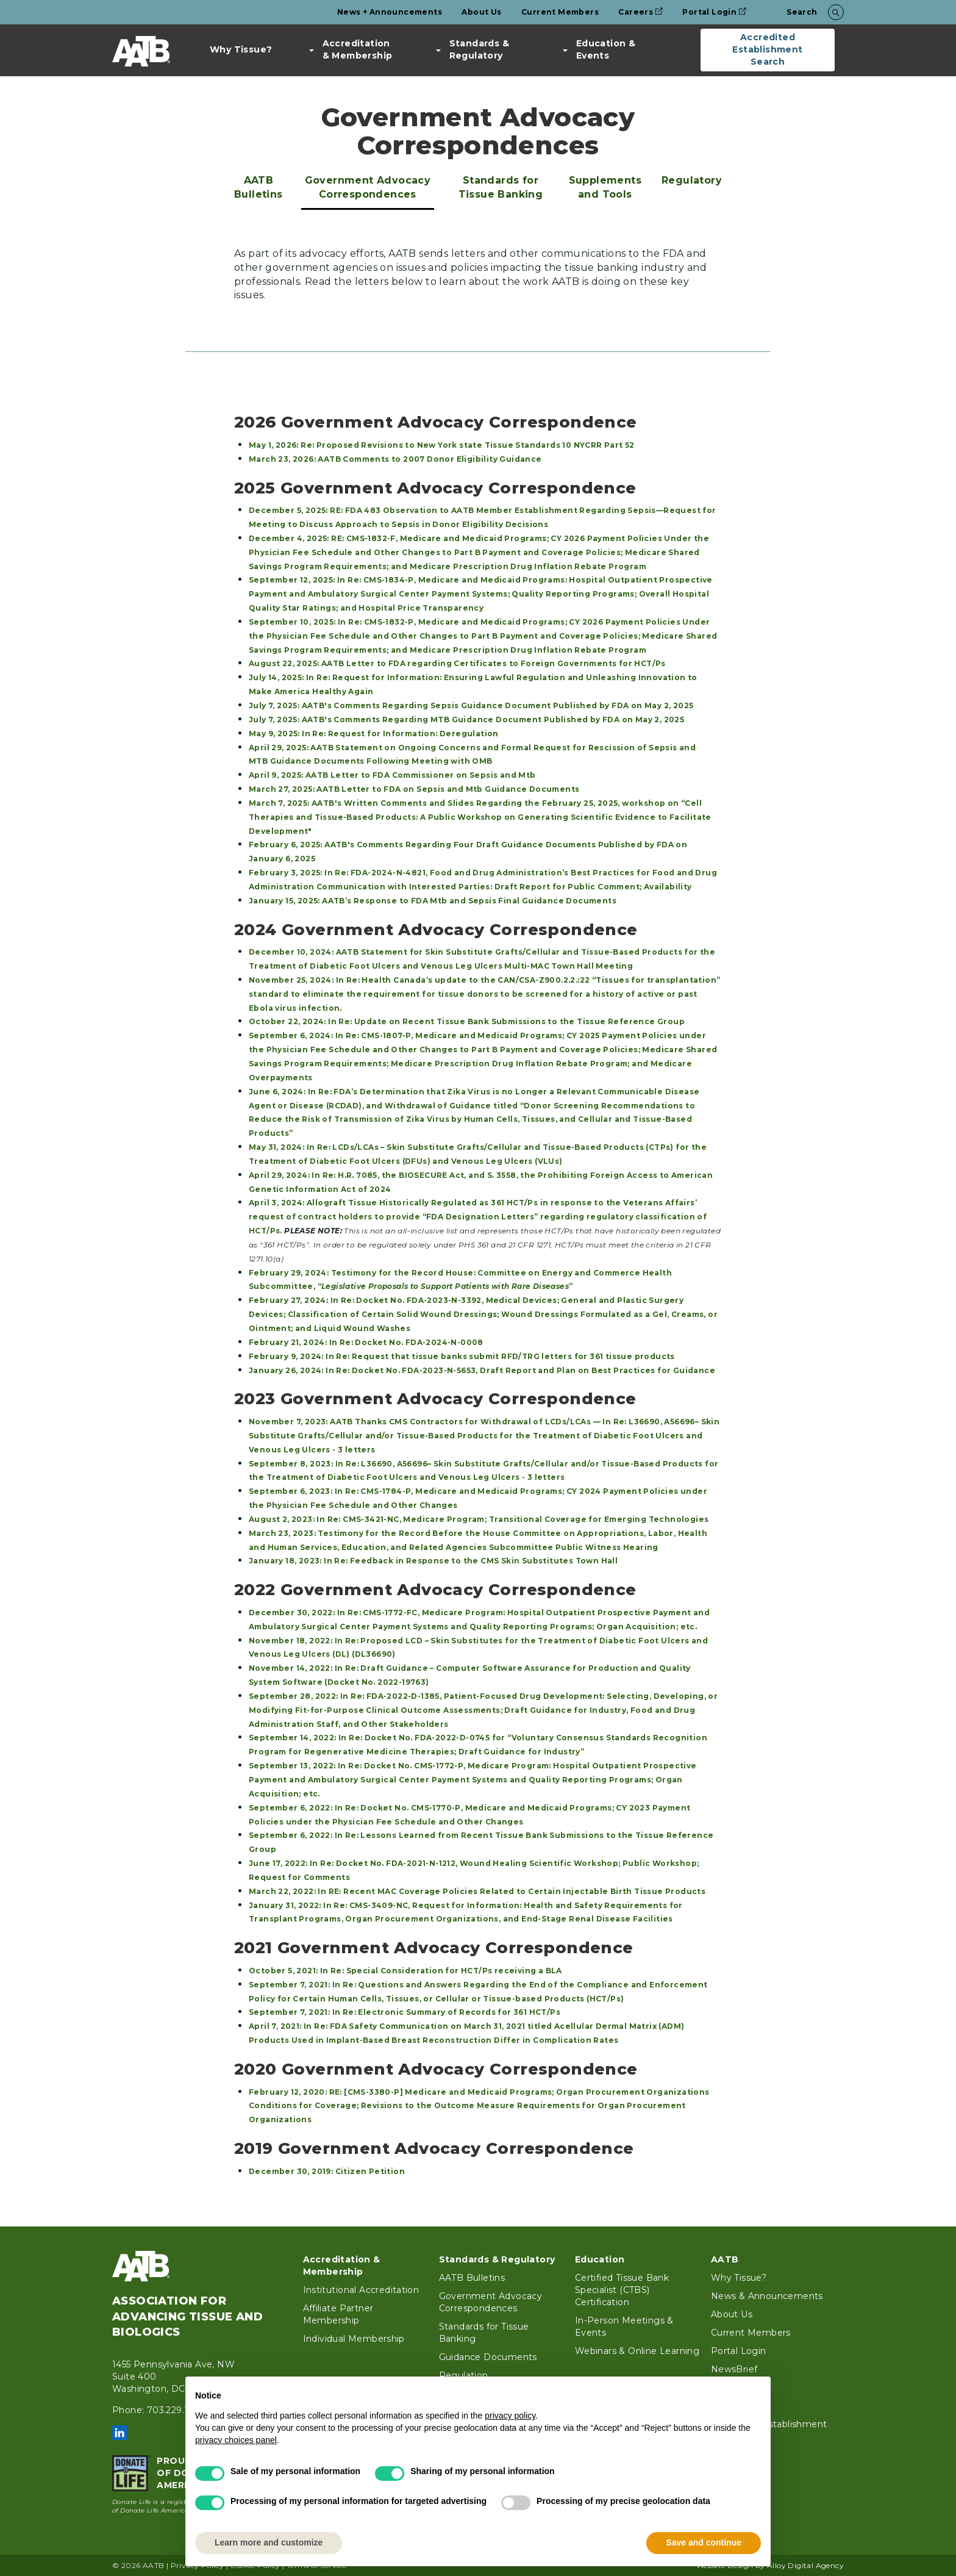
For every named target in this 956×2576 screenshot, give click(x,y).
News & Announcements (767, 2296)
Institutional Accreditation (361, 2289)
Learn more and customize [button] (269, 2542)
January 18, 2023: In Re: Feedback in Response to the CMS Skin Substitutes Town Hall (433, 1560)
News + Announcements (389, 11)
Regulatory (692, 180)
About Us (481, 11)
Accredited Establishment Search (767, 49)
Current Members (560, 11)
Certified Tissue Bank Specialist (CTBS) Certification (622, 2290)
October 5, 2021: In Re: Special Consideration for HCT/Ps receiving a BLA (405, 1970)
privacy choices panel (236, 2440)
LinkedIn (119, 2432)
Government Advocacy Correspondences (368, 187)
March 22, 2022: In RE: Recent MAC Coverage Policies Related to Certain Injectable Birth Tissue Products (477, 1891)
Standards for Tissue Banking (500, 187)
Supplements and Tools (605, 187)
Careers (640, 11)
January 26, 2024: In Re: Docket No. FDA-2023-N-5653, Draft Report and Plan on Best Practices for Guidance (482, 1370)
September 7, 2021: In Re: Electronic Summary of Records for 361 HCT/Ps (404, 2012)
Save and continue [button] (703, 2542)
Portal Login (714, 11)
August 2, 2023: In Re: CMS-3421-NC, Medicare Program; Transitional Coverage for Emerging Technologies (478, 1519)
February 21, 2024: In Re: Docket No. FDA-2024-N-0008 (366, 1342)
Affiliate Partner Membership (338, 2314)
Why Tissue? (241, 49)
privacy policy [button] (510, 2415)
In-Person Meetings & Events (624, 2326)
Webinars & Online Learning (637, 2350)
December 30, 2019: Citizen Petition (327, 2171)
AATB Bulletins (258, 187)
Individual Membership (354, 2338)
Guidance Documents (488, 2357)
